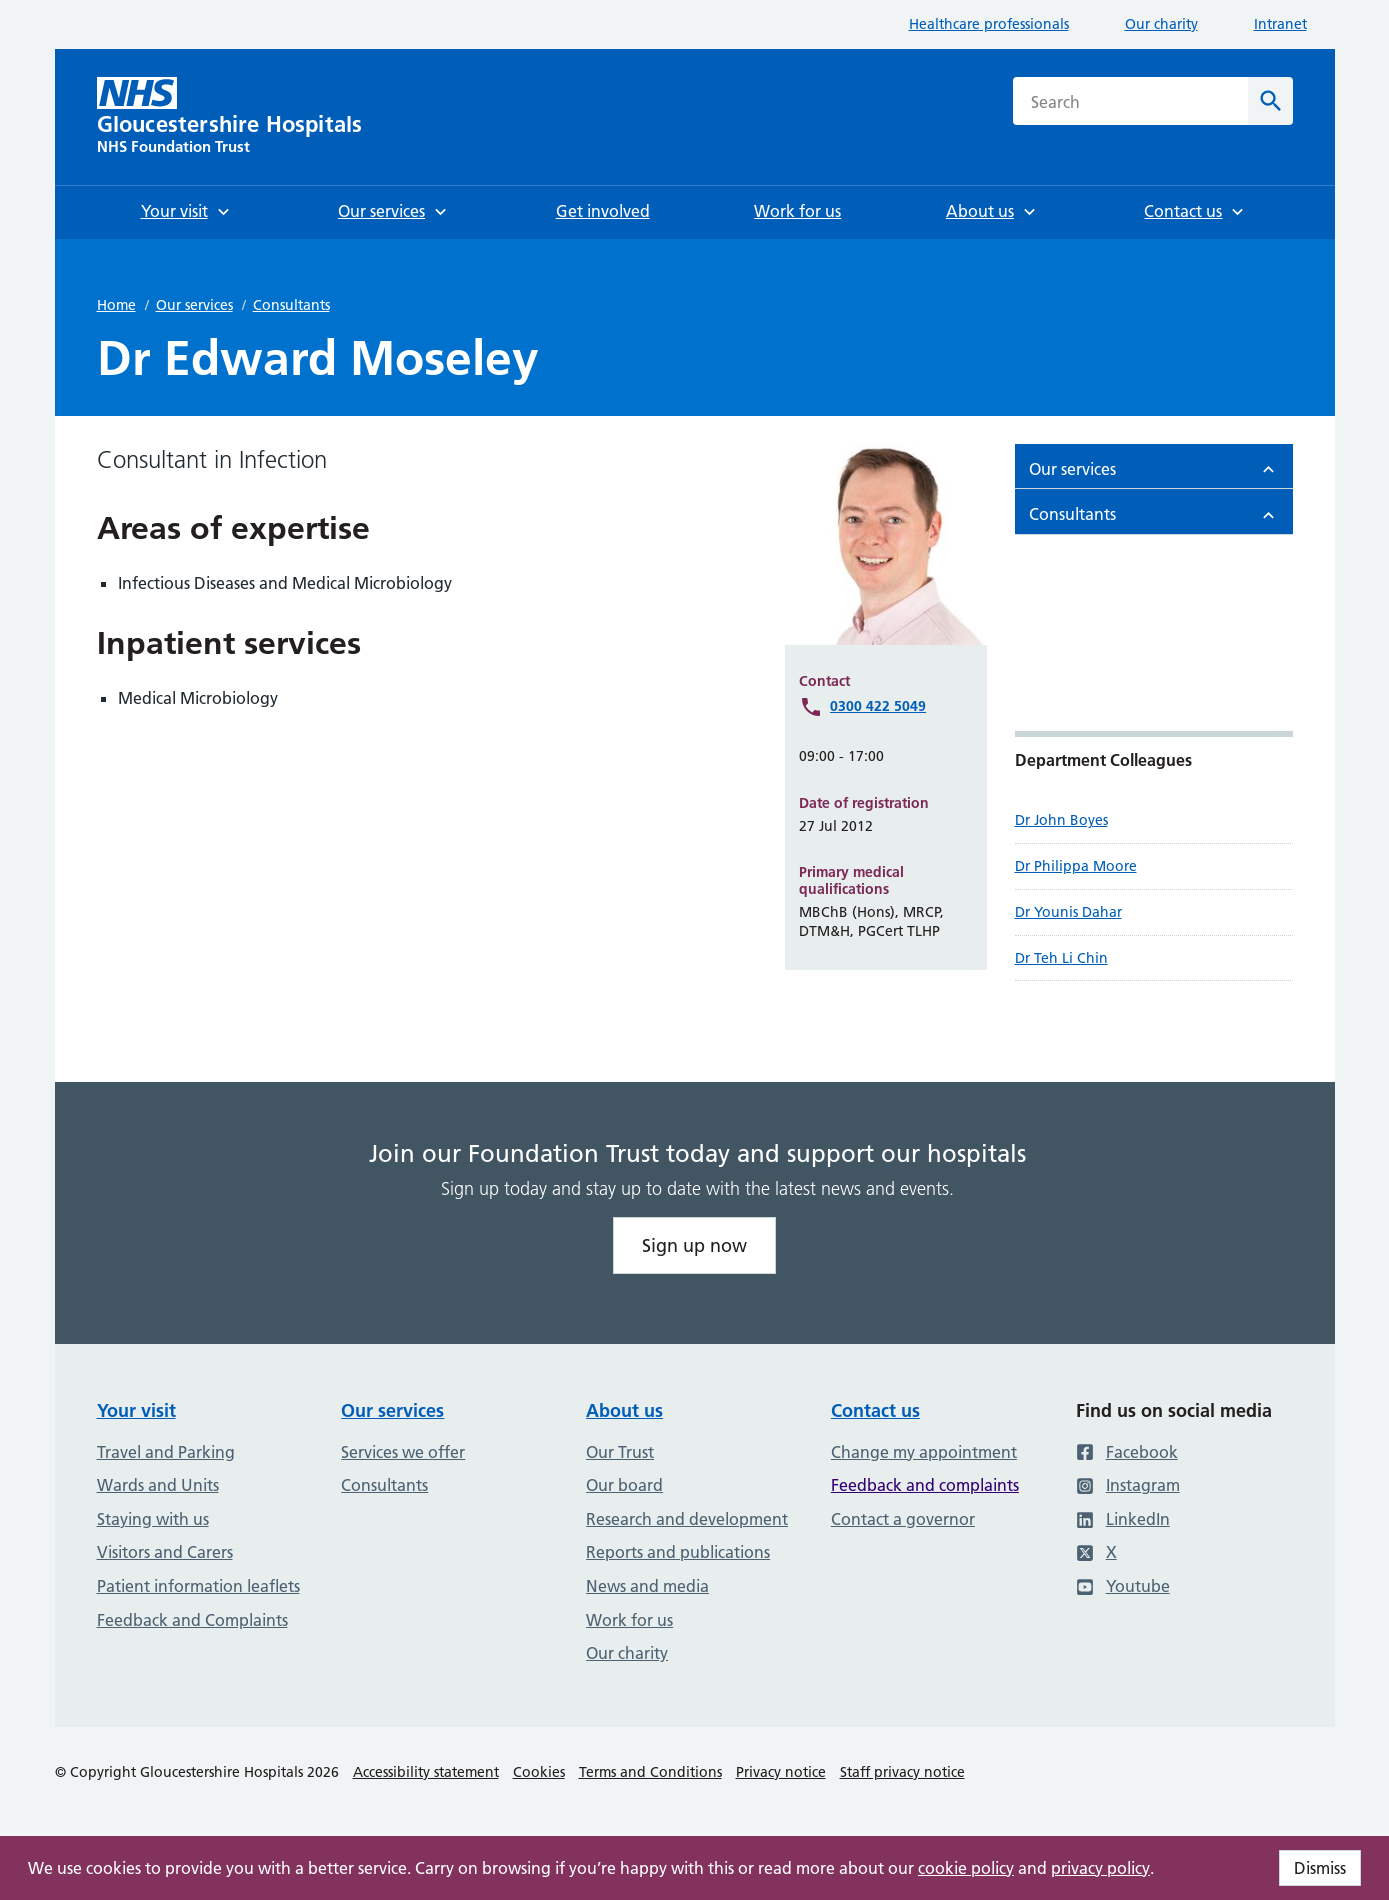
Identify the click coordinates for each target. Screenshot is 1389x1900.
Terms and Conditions (650, 1772)
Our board (624, 1485)
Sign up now (694, 1245)
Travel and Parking (166, 1452)
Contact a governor (903, 1519)
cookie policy (966, 1868)
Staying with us (153, 1519)
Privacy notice (781, 1772)
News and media (647, 1586)
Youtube (1123, 1586)
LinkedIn (1123, 1519)
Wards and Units (158, 1485)
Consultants (291, 305)
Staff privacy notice (902, 1772)
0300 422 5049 (878, 706)
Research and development (687, 1519)
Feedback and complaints (925, 1485)
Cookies (539, 1772)
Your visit (136, 1410)
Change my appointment (924, 1452)
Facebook (1127, 1452)
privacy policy (1100, 1868)
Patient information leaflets (198, 1586)
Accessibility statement (426, 1772)
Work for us (629, 1620)
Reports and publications (678, 1552)
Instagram (1128, 1485)
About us (624, 1410)
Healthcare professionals (989, 24)
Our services (194, 305)
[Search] (1270, 101)
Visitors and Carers (165, 1552)
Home (116, 305)
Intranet (1280, 24)
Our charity (1161, 24)
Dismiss (1320, 1868)
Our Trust (620, 1452)
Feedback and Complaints (192, 1620)
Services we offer (403, 1452)
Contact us (875, 1410)
